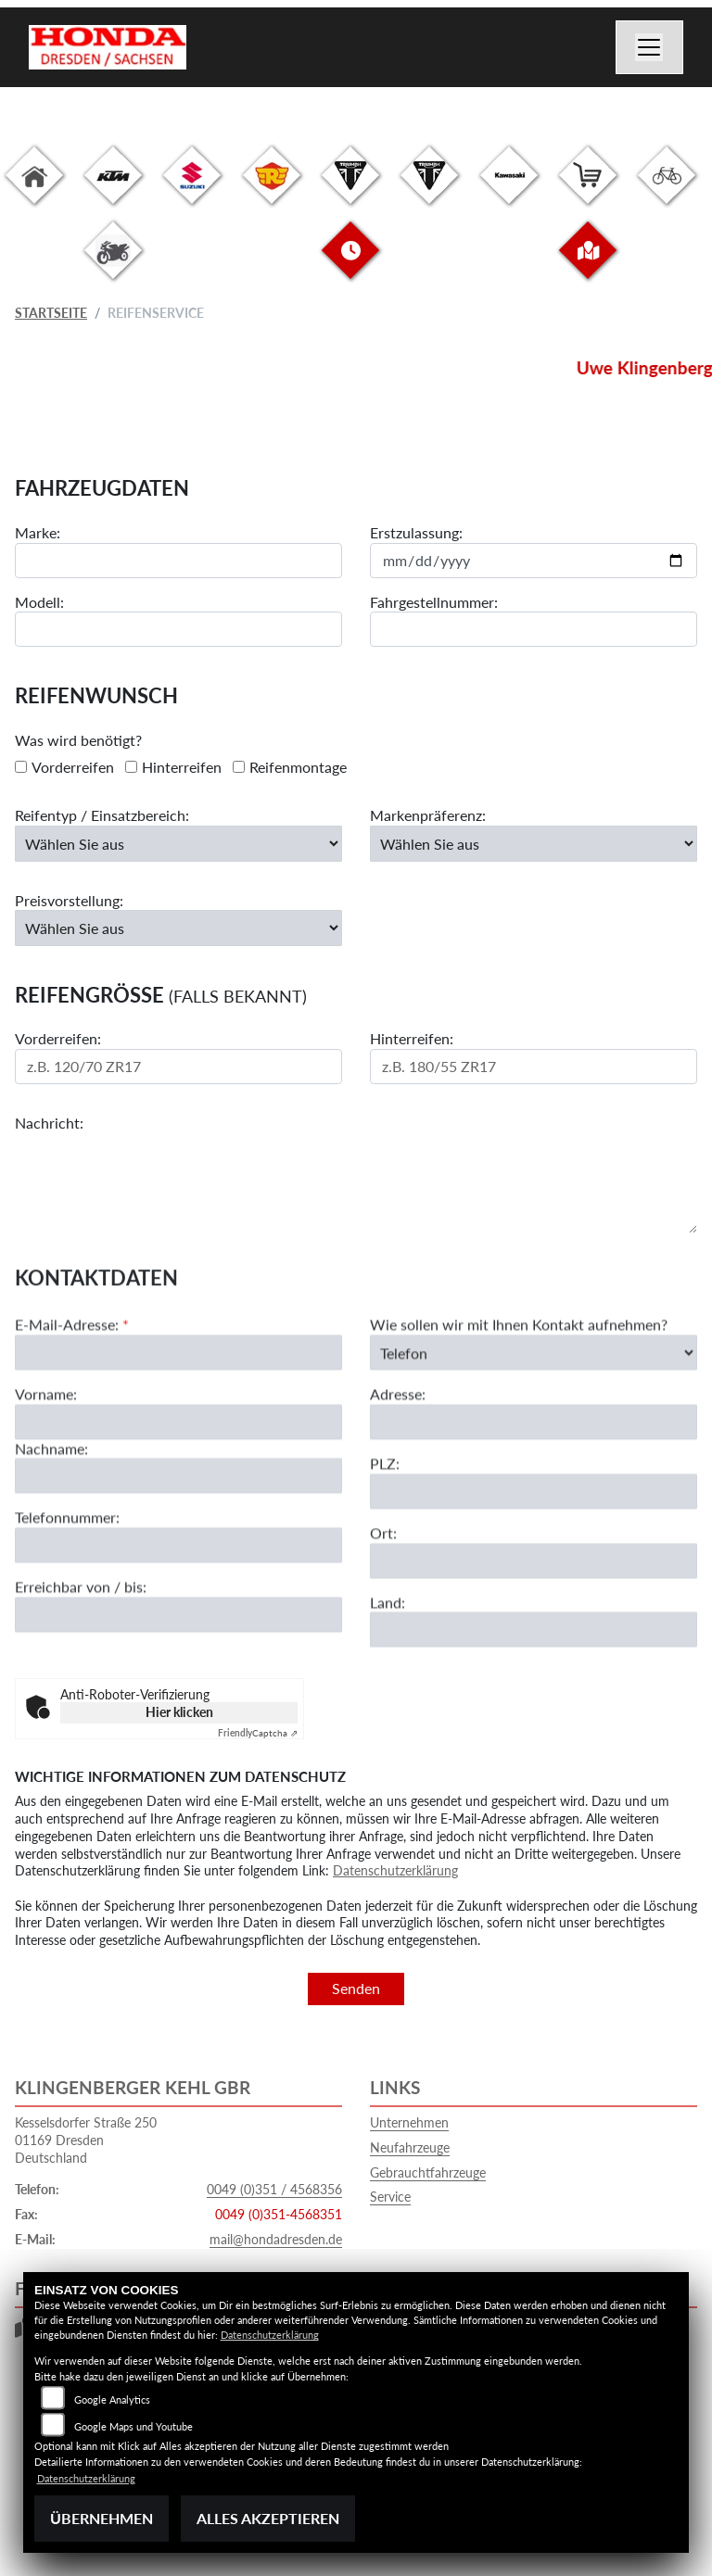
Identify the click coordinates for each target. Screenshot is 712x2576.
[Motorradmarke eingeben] (178, 560)
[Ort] (533, 1640)
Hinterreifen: (411, 1039)
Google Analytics (112, 2399)
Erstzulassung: (416, 533)
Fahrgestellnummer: (434, 602)
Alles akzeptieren (268, 2518)
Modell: (39, 602)
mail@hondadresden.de (276, 2239)
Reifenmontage (298, 767)
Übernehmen (101, 2518)
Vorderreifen (73, 767)
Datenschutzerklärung (395, 1870)
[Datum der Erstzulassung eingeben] (533, 560)
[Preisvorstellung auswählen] (178, 928)
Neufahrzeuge (410, 2147)
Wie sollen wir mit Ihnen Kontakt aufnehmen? (519, 1404)
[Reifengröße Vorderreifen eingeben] (178, 1067)
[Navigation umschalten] (650, 47)
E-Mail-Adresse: (72, 1404)
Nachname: (51, 1527)
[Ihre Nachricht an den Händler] (356, 1184)
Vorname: (46, 1473)
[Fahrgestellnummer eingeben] (533, 630)
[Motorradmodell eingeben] (178, 630)
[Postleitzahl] (533, 1570)
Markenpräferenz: (428, 816)
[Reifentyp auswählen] (178, 844)
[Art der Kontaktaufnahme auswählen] (533, 1431)
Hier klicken (179, 1712)
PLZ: (385, 1543)
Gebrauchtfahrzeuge (428, 2172)
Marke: (37, 533)
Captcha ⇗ (258, 1732)
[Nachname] (178, 1555)
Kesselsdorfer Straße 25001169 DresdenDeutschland (86, 2140)
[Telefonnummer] (178, 1625)
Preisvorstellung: (69, 900)
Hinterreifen (182, 767)
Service (390, 2196)
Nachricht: (49, 1123)
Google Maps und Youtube (133, 2426)
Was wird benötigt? (78, 741)
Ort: (383, 1612)
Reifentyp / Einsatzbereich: (102, 816)
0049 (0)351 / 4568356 (274, 2189)
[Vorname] (178, 1501)
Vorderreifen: (58, 1039)
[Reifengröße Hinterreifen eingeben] (533, 1067)
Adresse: (398, 1474)
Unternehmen (409, 2122)
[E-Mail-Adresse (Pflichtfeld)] (178, 1431)
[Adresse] (533, 1502)
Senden (356, 1988)
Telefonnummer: (67, 1597)
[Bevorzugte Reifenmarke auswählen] (533, 844)
